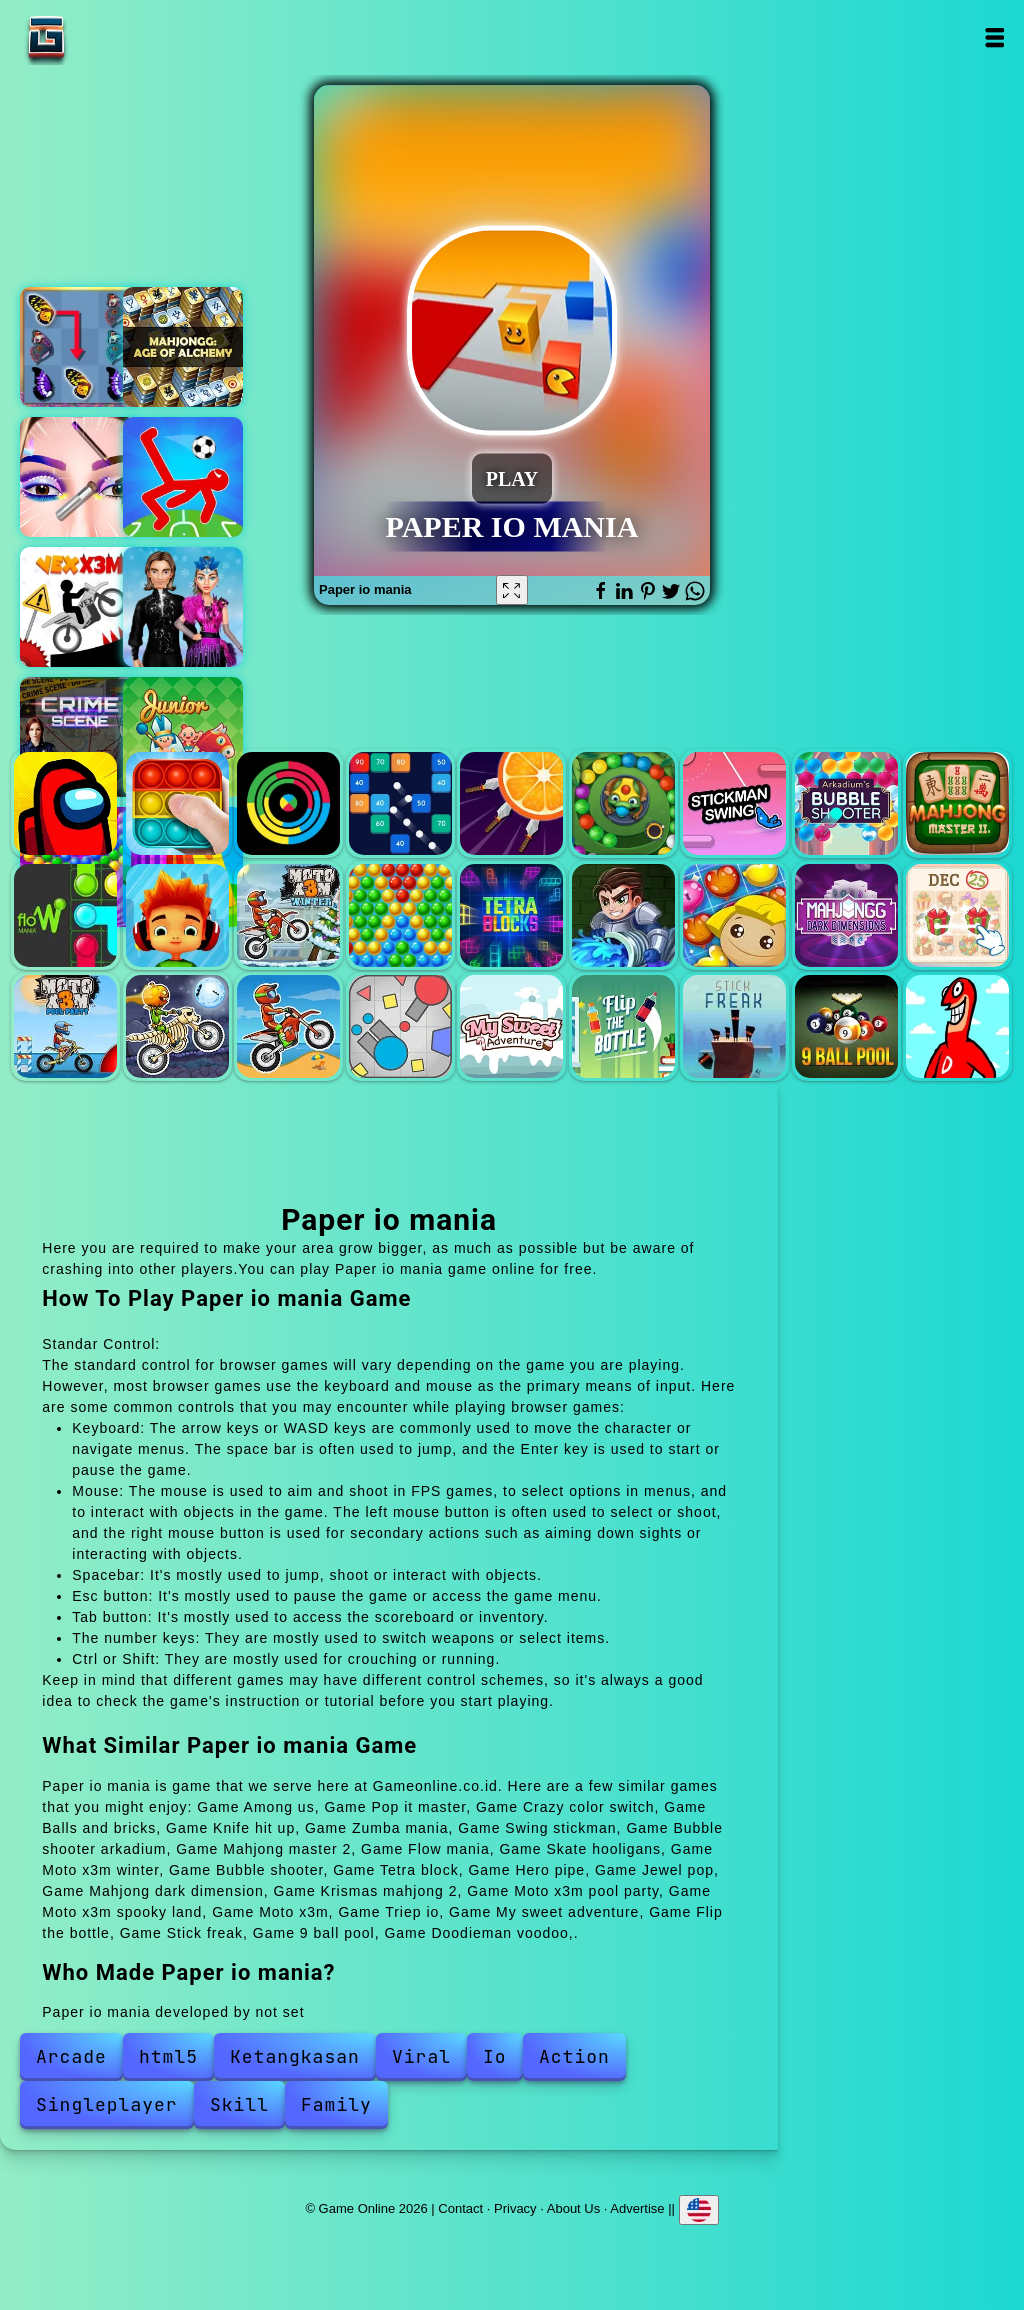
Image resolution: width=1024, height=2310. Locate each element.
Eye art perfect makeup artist (80, 477)
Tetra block (511, 915)
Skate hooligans (177, 915)
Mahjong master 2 (957, 803)
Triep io (400, 1026)
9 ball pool (846, 1026)
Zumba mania (623, 803)
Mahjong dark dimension (846, 915)
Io (495, 2056)
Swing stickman (734, 803)
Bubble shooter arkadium (846, 803)
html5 (168, 2056)
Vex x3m (80, 607)
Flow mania (65, 915)
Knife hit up (511, 803)
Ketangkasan (295, 2056)
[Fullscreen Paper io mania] (512, 590)
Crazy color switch (288, 803)
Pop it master (177, 803)
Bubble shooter (400, 915)
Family (336, 2104)
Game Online (109, 37)
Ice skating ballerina (183, 607)
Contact (460, 2207)
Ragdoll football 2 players (183, 477)
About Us (573, 2207)
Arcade (71, 2056)
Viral (421, 2056)
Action (574, 2056)
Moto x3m (288, 1026)
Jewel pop (734, 915)
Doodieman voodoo (957, 1026)
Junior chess (183, 737)
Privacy (515, 2207)
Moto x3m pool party (65, 1026)
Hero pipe (623, 915)
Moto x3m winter (288, 915)
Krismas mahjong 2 (957, 915)
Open (994, 37)
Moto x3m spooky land (177, 1026)
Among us (65, 803)
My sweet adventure (511, 1026)
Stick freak (734, 1026)
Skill (239, 2104)
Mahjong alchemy (183, 347)
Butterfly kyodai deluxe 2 (80, 347)
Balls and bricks (400, 803)
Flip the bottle (623, 1026)
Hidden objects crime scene (80, 737)
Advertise (637, 2207)
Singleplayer (107, 2104)
